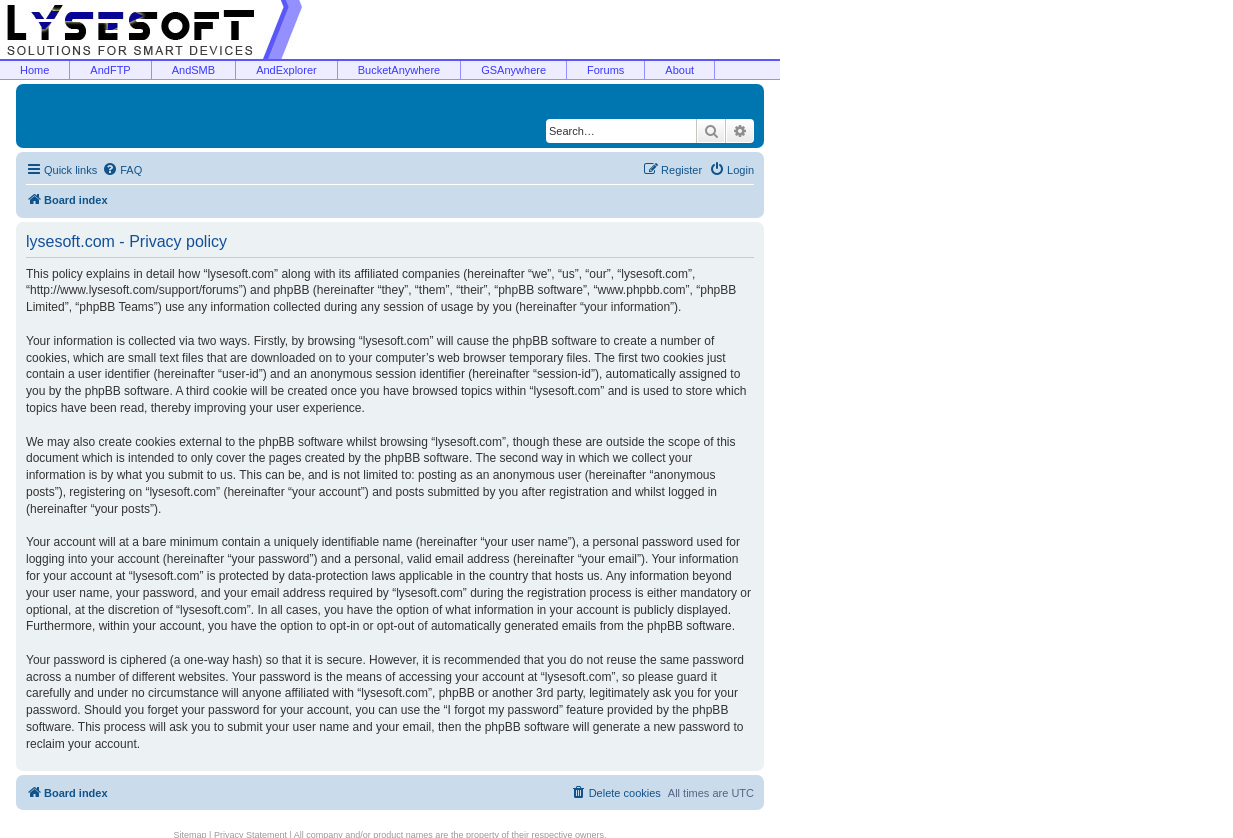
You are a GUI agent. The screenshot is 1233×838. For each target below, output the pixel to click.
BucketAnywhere (399, 70)
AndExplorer (286, 70)
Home (34, 70)
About (679, 70)
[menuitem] (122, 170)
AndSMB (193, 70)
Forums (605, 70)
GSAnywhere (513, 70)
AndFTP (110, 70)
